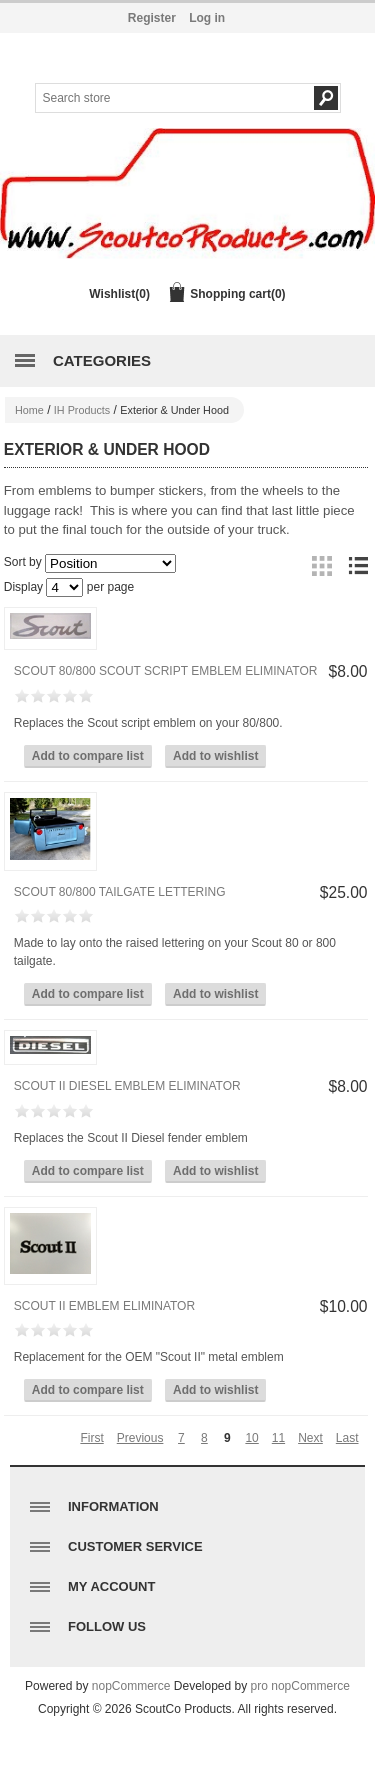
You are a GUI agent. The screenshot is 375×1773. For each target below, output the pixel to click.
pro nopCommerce (300, 1686)
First (91, 1438)
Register (152, 18)
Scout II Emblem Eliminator (104, 1306)
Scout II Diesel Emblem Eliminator (127, 1086)
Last (347, 1438)
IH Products (82, 410)
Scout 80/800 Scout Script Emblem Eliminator (166, 671)
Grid (322, 566)
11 (278, 1438)
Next (310, 1438)
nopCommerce (131, 1686)
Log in (207, 18)
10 (251, 1438)
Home (29, 410)
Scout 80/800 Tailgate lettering (120, 892)
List (358, 566)
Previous (140, 1438)
